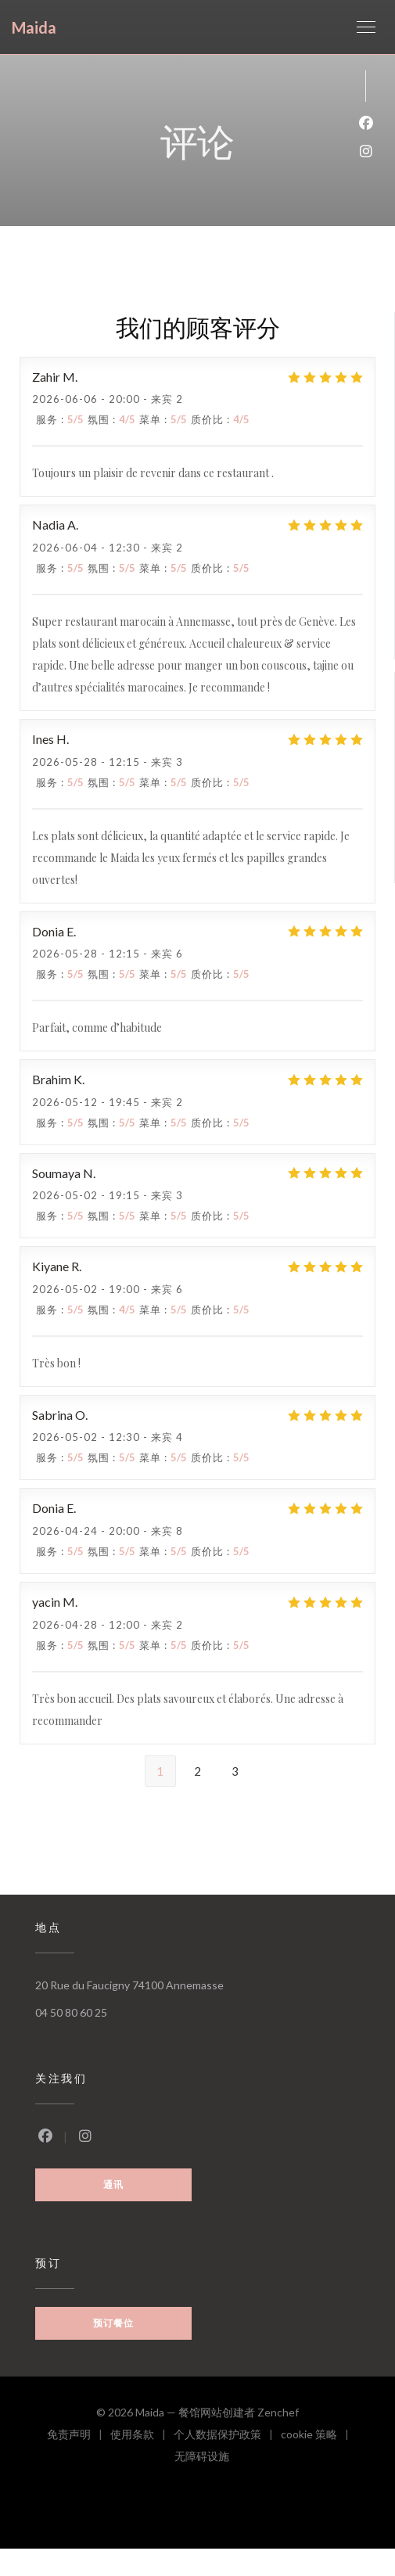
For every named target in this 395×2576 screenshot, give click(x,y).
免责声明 (78, 2436)
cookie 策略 (319, 2436)
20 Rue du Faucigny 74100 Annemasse (129, 1985)
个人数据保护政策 (227, 2436)
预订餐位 (113, 2323)
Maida (34, 27)
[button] (366, 27)
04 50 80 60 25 (71, 2012)
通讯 (113, 2184)
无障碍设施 (201, 2458)
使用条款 (142, 2436)
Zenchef (278, 2412)
